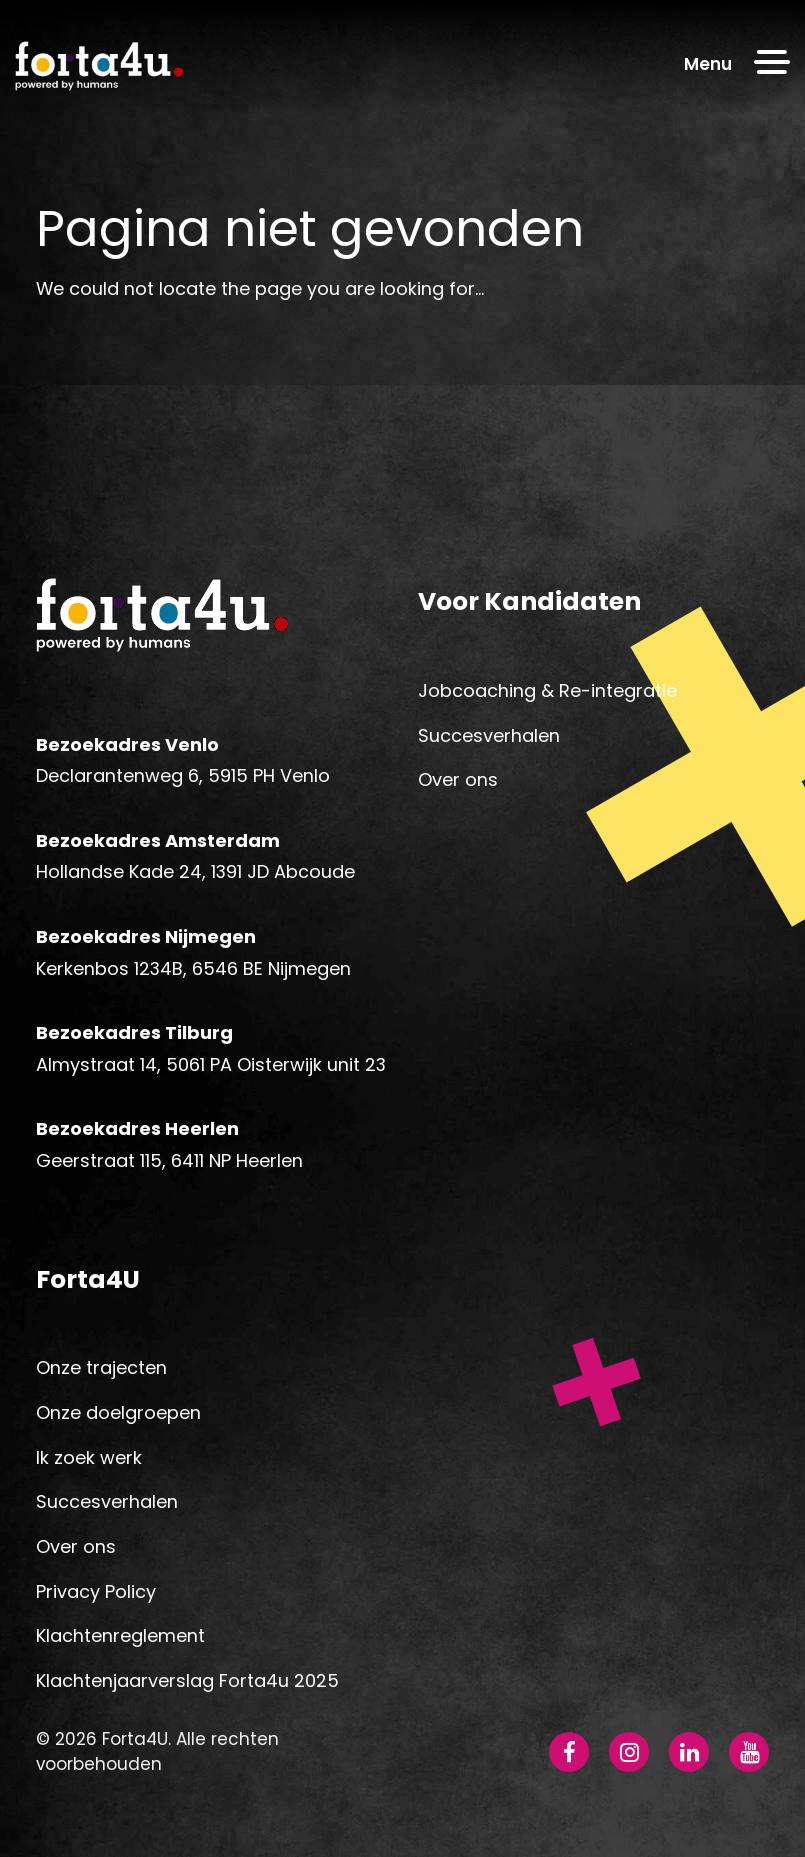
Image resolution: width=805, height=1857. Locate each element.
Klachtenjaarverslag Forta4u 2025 (187, 1680)
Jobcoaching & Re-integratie (547, 690)
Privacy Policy (96, 1591)
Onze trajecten (101, 1367)
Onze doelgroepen (118, 1412)
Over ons (458, 779)
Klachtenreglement (120, 1635)
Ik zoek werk (89, 1457)
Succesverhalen (489, 735)
